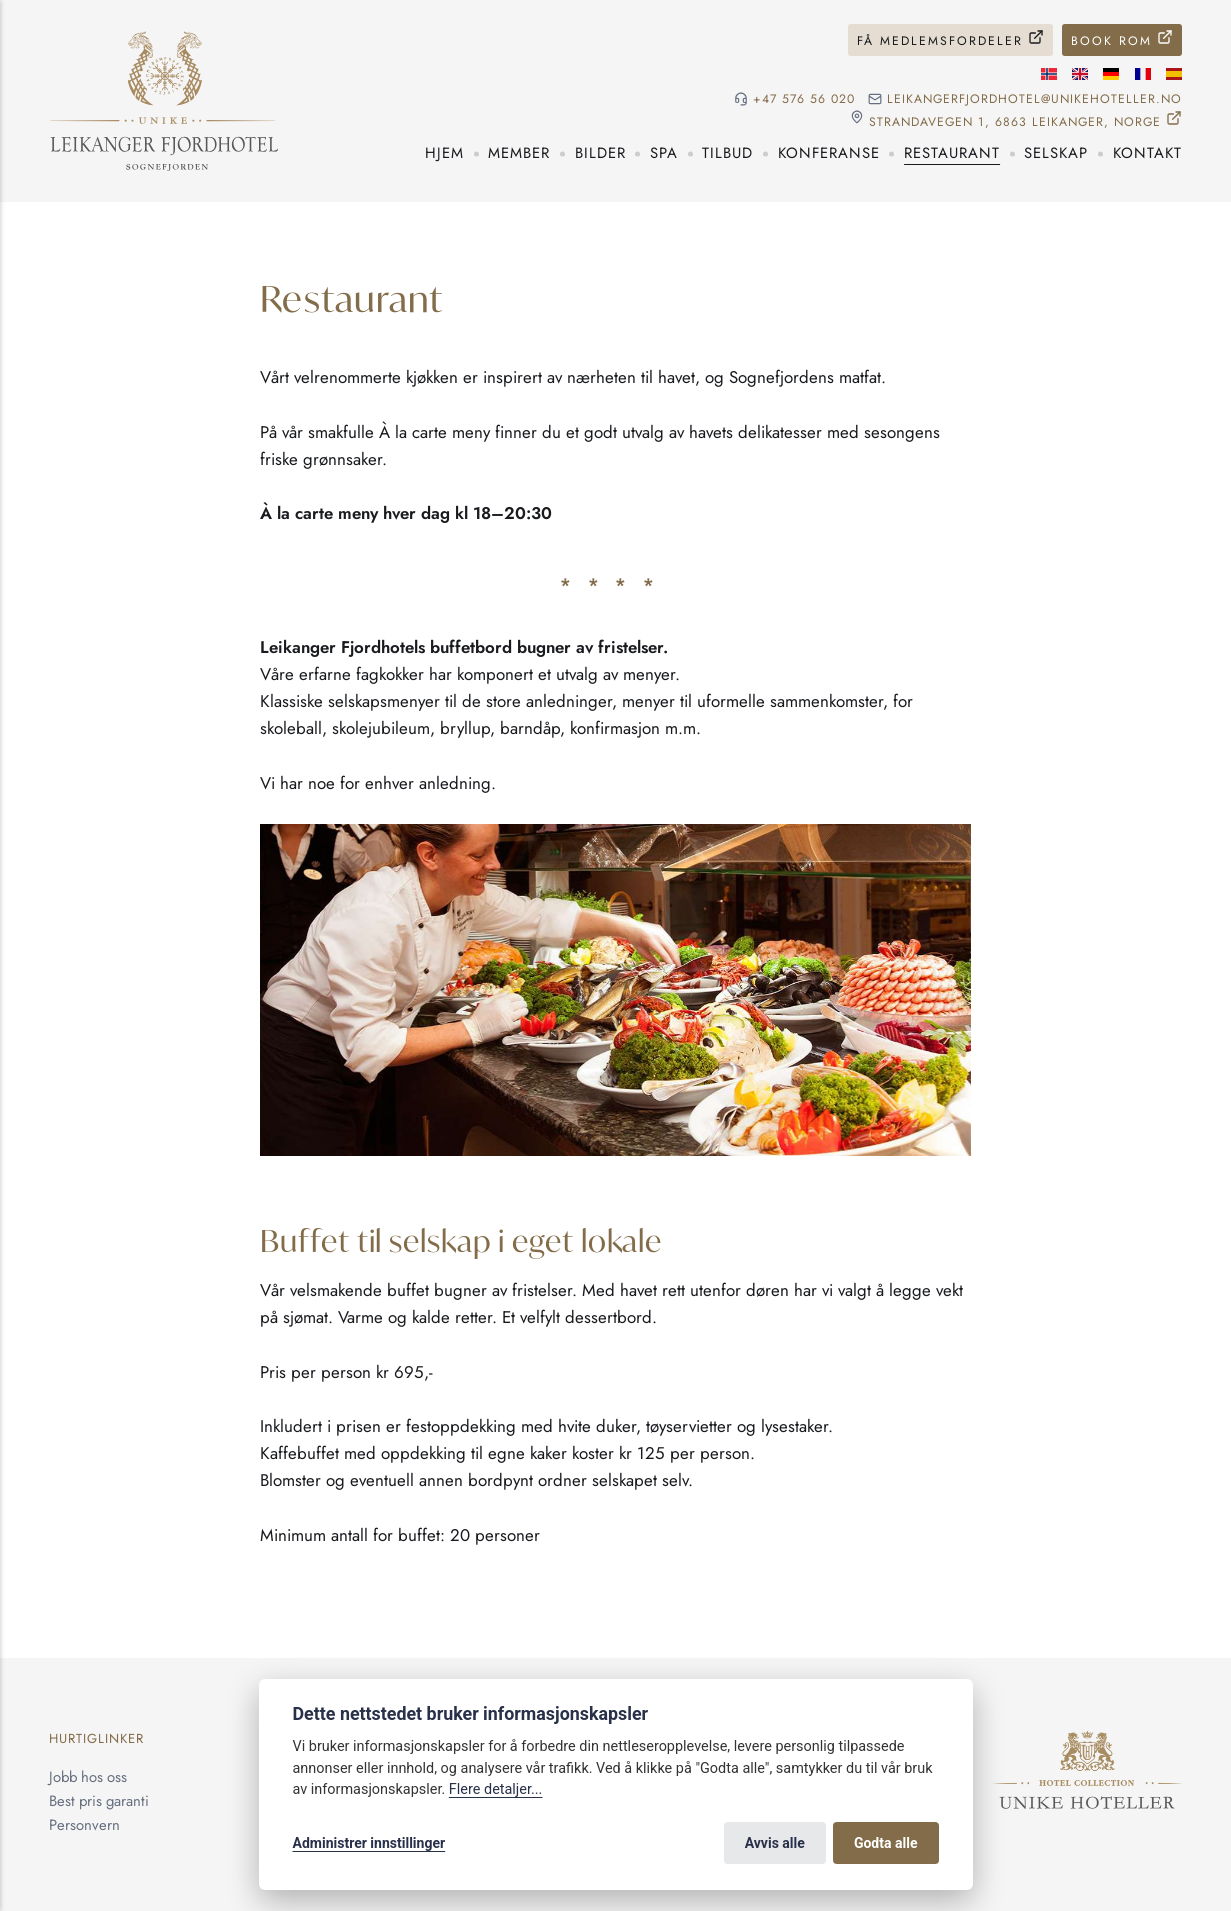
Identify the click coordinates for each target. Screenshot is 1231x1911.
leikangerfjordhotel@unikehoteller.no (1034, 99)
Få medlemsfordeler (940, 41)
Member (519, 153)
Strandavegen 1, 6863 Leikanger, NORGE (1015, 121)
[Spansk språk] (1174, 74)
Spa (664, 153)
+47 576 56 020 (804, 99)
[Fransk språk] (1143, 74)
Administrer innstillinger (369, 1843)
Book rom (1111, 41)
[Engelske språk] (1080, 74)
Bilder (600, 153)
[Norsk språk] (1049, 74)
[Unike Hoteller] (1087, 1742)
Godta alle (886, 1843)
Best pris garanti (99, 1801)
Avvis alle (775, 1843)
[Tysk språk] (1111, 74)
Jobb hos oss (88, 1777)
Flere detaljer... (496, 1789)
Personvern (84, 1825)
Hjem (444, 153)
